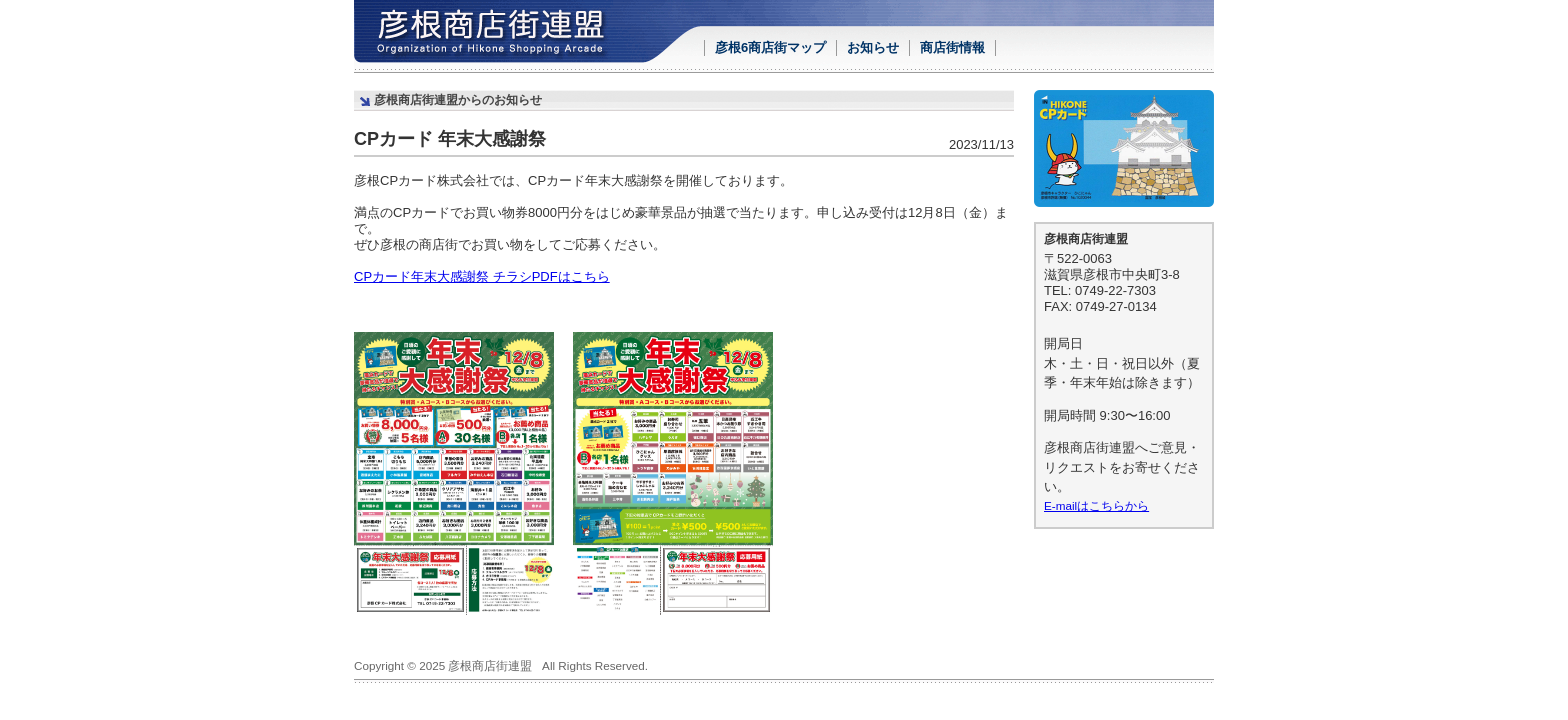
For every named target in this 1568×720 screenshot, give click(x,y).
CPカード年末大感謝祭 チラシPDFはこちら (482, 276)
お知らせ (873, 47)
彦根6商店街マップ (770, 47)
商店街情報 (952, 47)
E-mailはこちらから (1096, 505)
